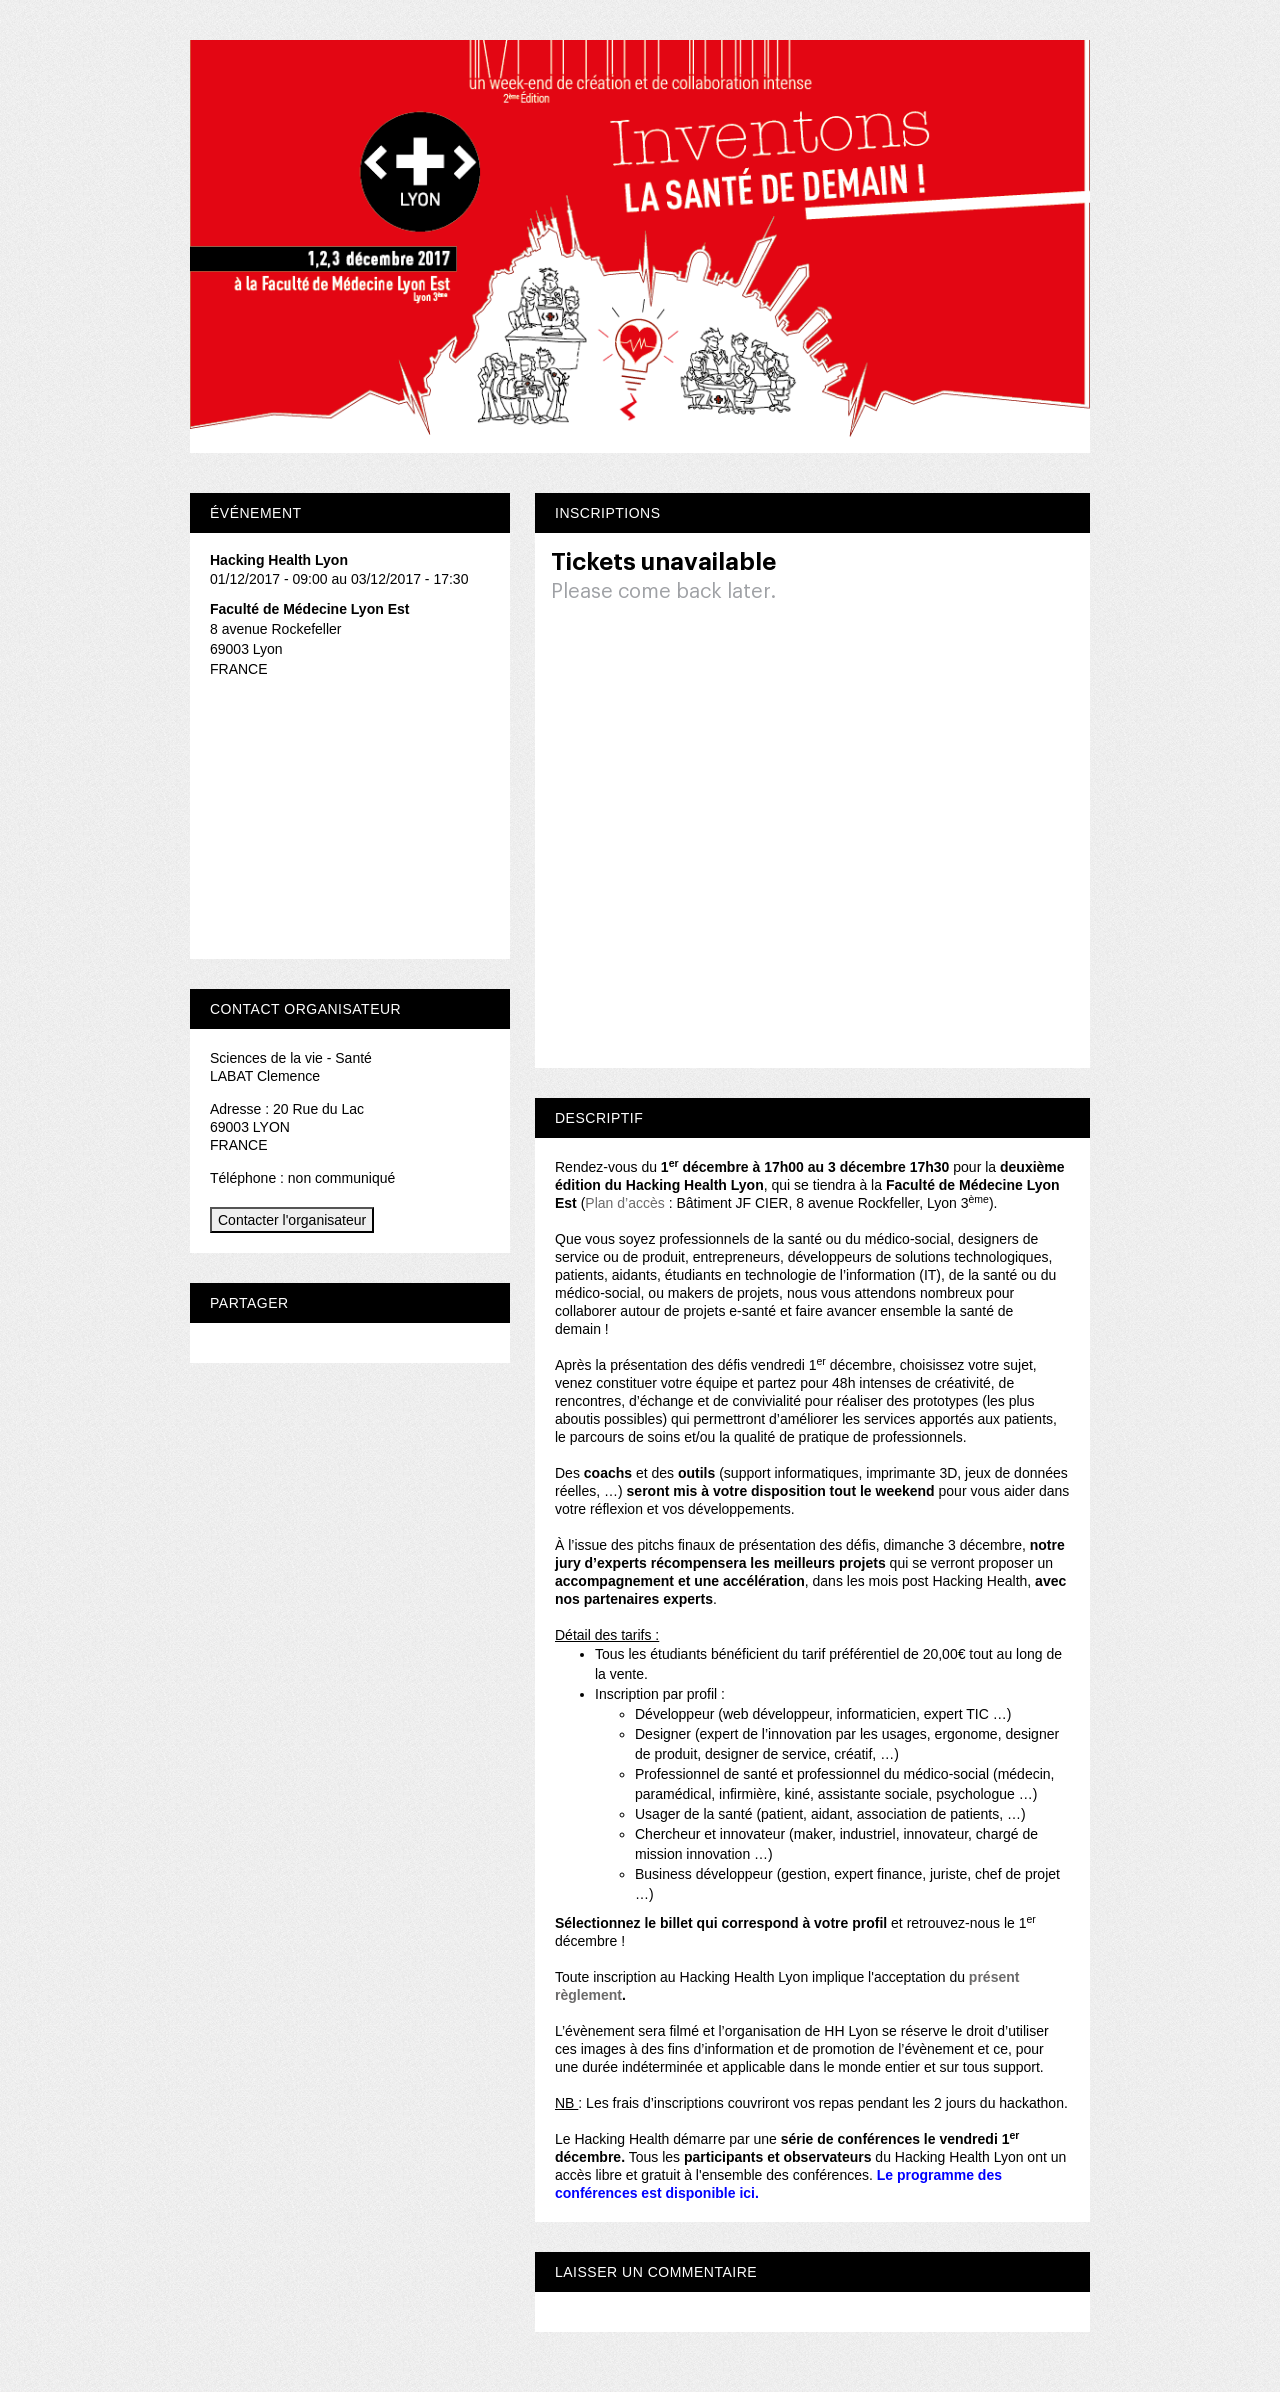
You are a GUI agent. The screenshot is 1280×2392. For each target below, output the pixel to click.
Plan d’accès (626, 1203)
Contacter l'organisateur (292, 1220)
